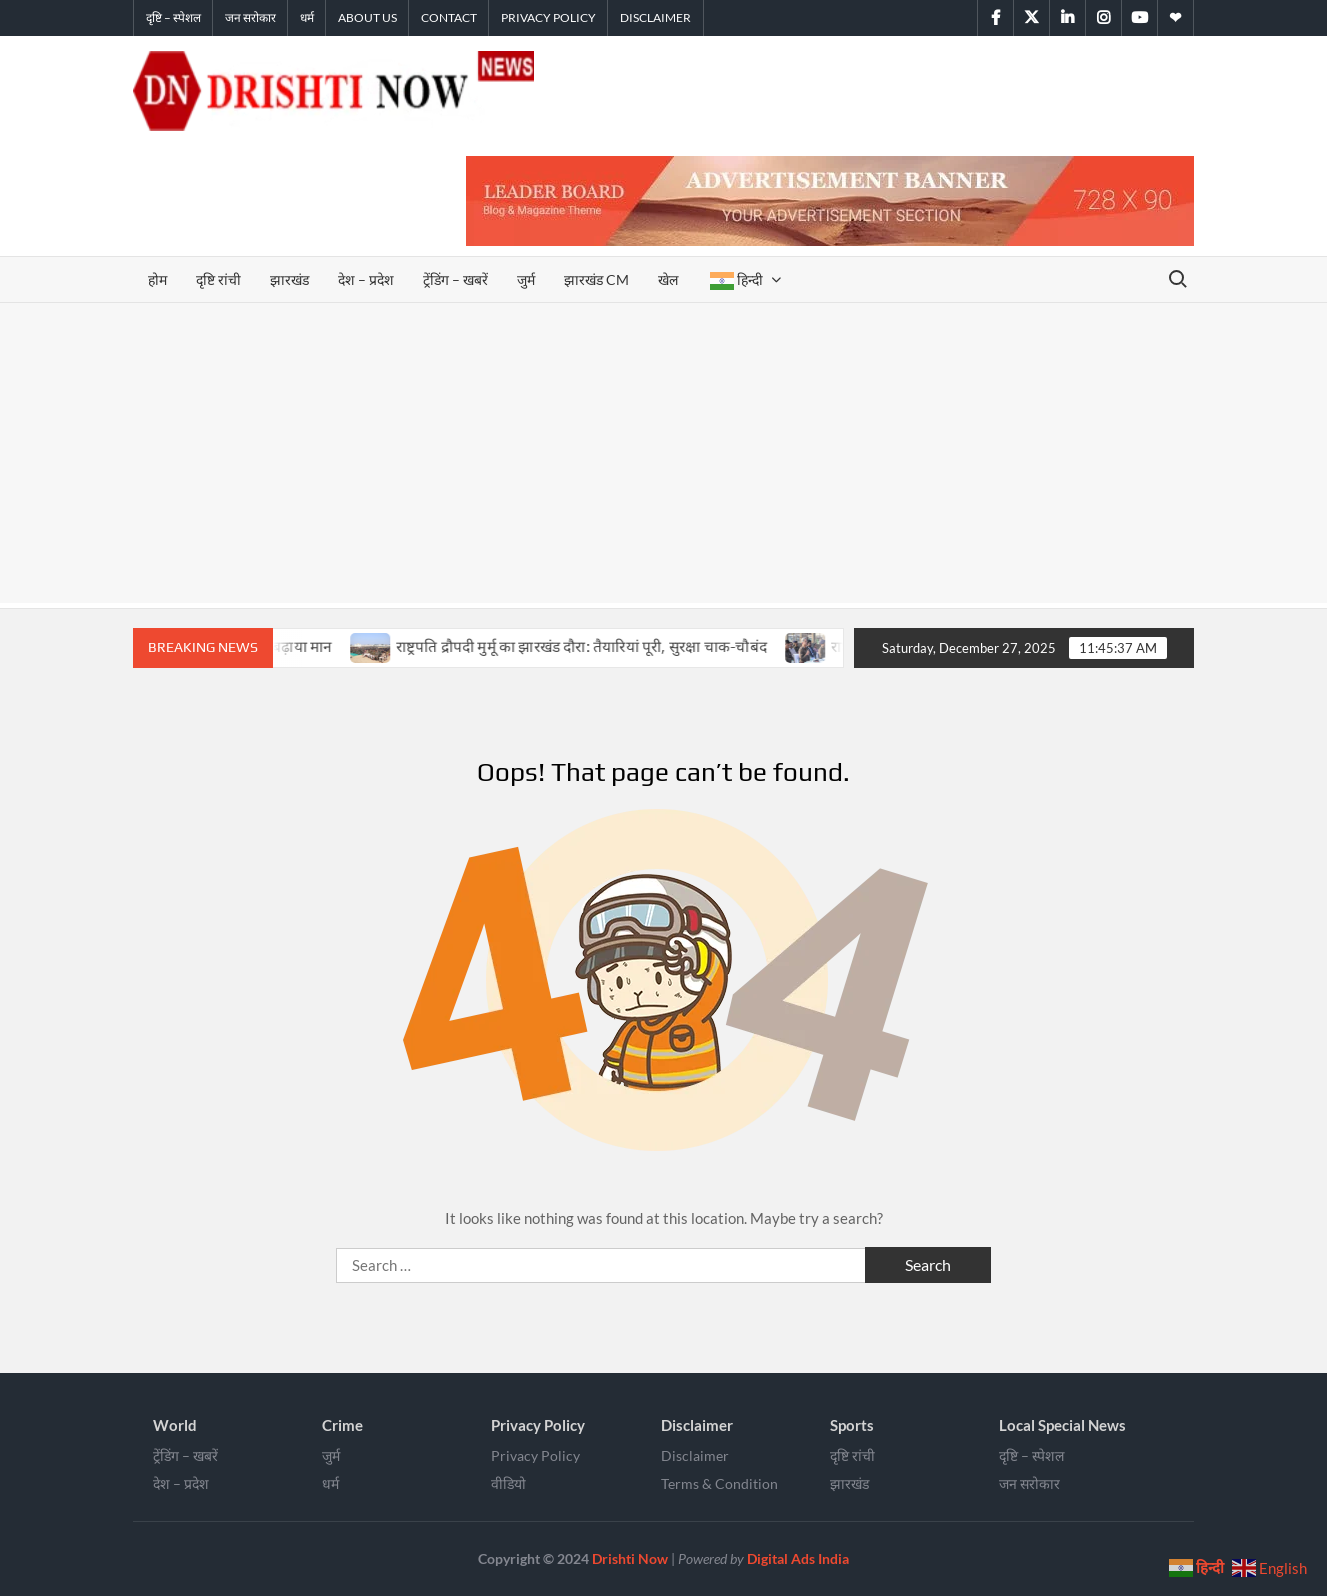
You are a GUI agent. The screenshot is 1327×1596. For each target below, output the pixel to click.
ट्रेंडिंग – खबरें (455, 279)
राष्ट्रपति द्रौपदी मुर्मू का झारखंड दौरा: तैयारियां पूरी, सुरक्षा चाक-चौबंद (596, 646)
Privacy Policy (548, 17)
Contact (449, 17)
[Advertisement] (664, 453)
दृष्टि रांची (218, 279)
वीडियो (508, 1483)
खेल (669, 279)
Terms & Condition (719, 1483)
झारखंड (289, 279)
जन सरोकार (250, 17)
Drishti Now (630, 1558)
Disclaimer (655, 17)
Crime (342, 1425)
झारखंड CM (596, 279)
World (175, 1425)
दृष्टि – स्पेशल (173, 17)
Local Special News (1062, 1425)
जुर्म (526, 279)
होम (157, 279)
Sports (852, 1425)
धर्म (307, 17)
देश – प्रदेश (366, 279)
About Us (367, 17)
